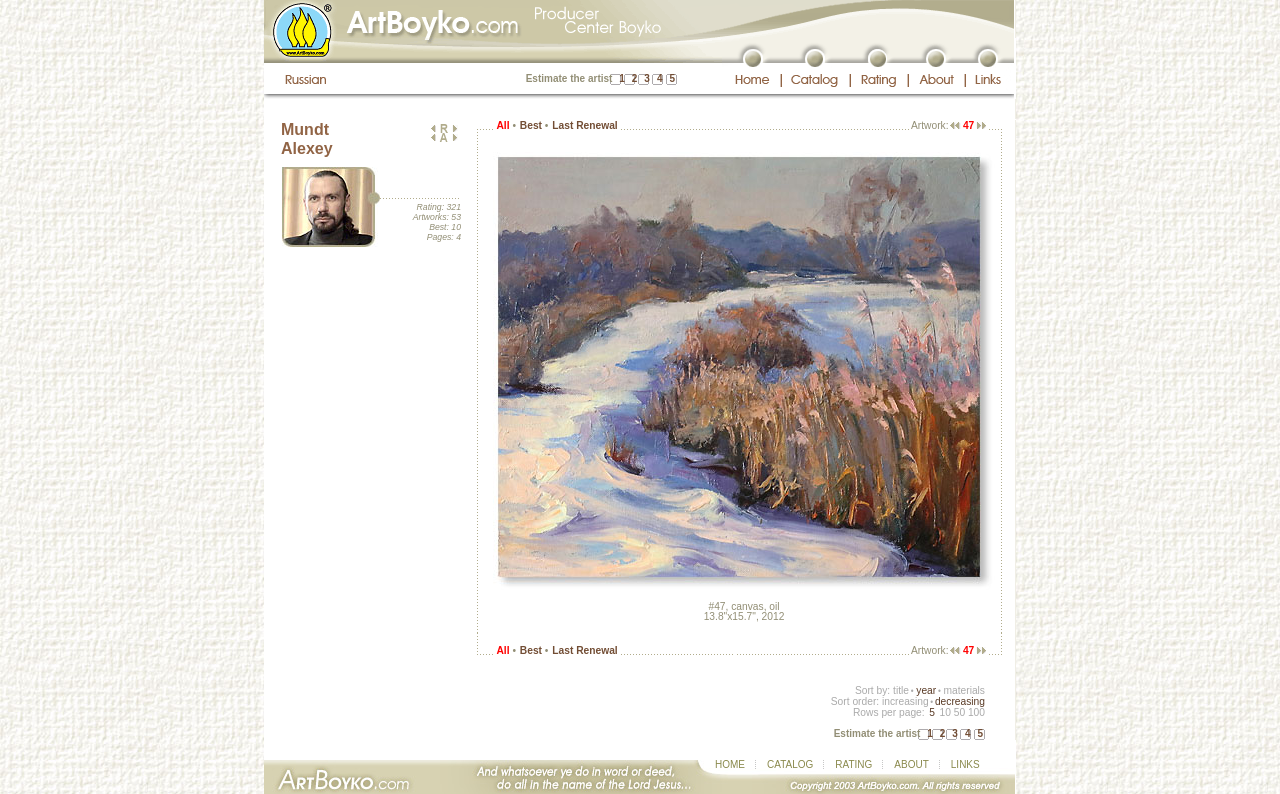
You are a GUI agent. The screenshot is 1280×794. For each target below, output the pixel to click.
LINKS (965, 764)
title (901, 690)
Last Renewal (584, 125)
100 (976, 712)
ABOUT (911, 764)
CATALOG (790, 764)
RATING (853, 764)
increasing (905, 701)
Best (531, 125)
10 (944, 712)
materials (964, 690)
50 (959, 712)
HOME (730, 764)
